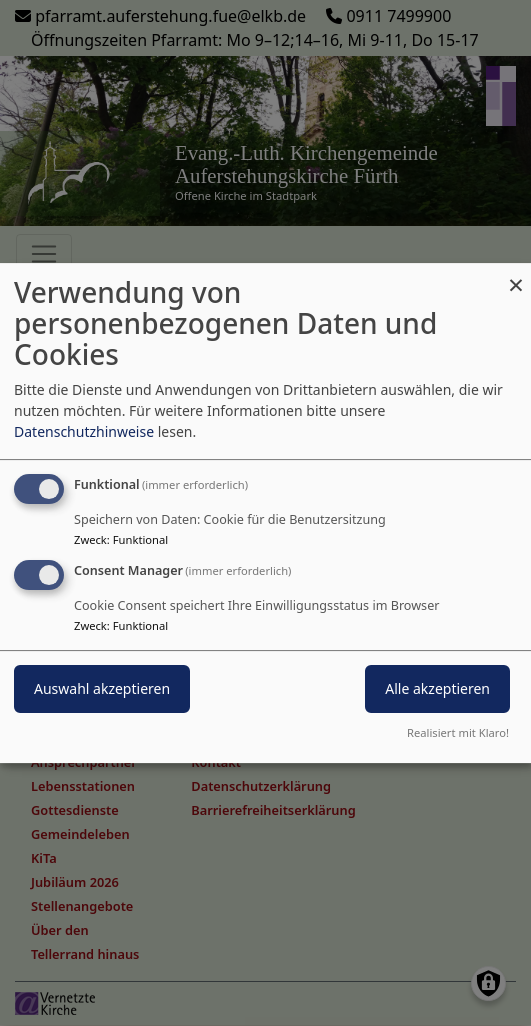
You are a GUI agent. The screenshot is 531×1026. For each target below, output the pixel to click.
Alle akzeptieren (437, 688)
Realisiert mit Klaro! (458, 732)
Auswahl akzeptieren (102, 688)
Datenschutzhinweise (84, 431)
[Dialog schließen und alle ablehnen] (516, 275)
